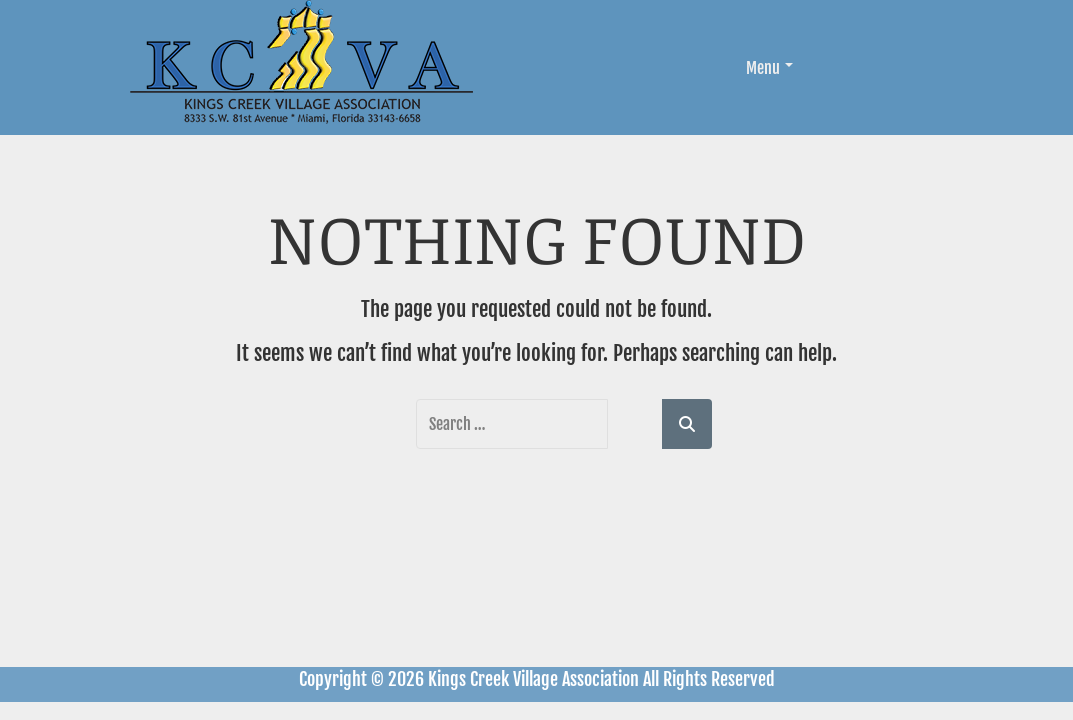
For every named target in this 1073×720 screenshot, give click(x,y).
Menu (769, 68)
